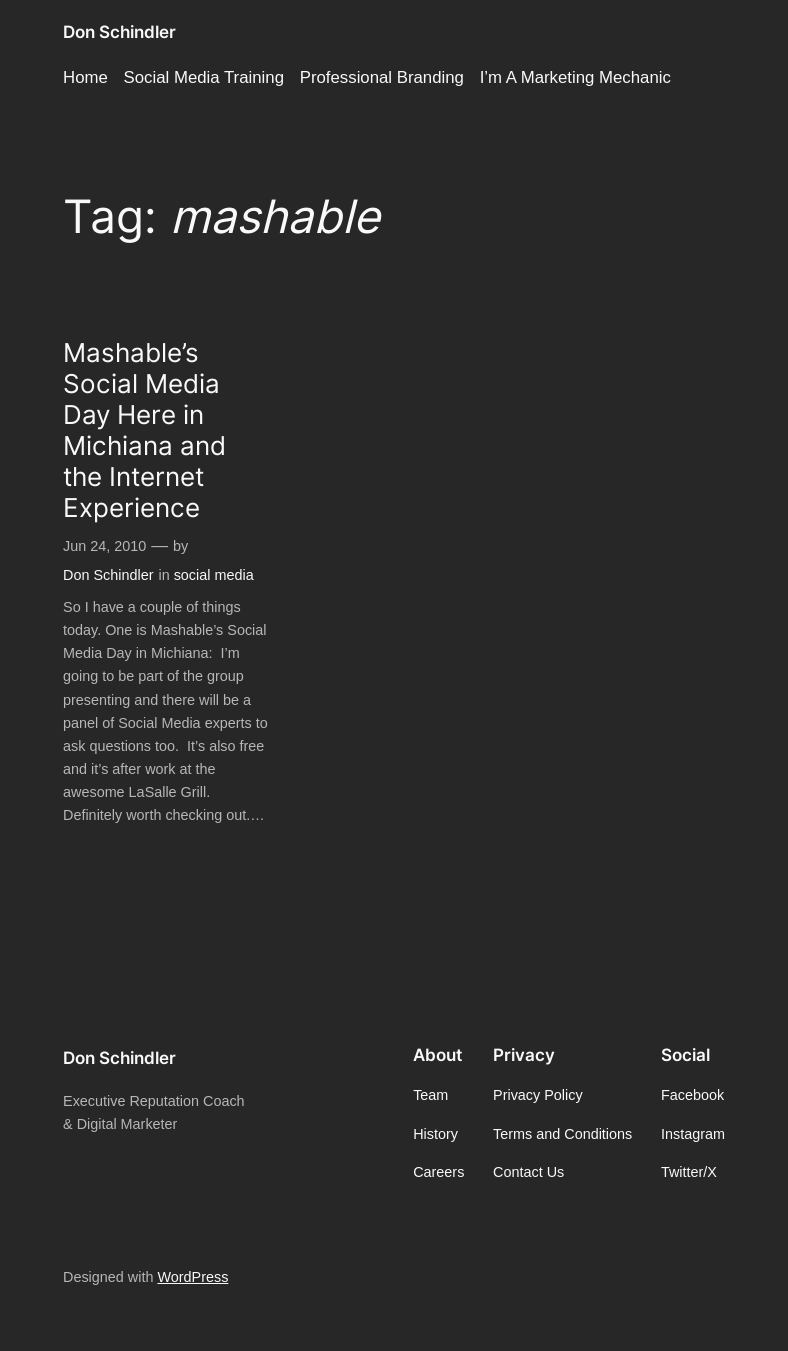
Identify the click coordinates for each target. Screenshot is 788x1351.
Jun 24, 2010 (104, 546)
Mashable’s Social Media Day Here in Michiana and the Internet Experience (144, 430)
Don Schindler (119, 32)
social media (214, 575)
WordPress (192, 1277)
